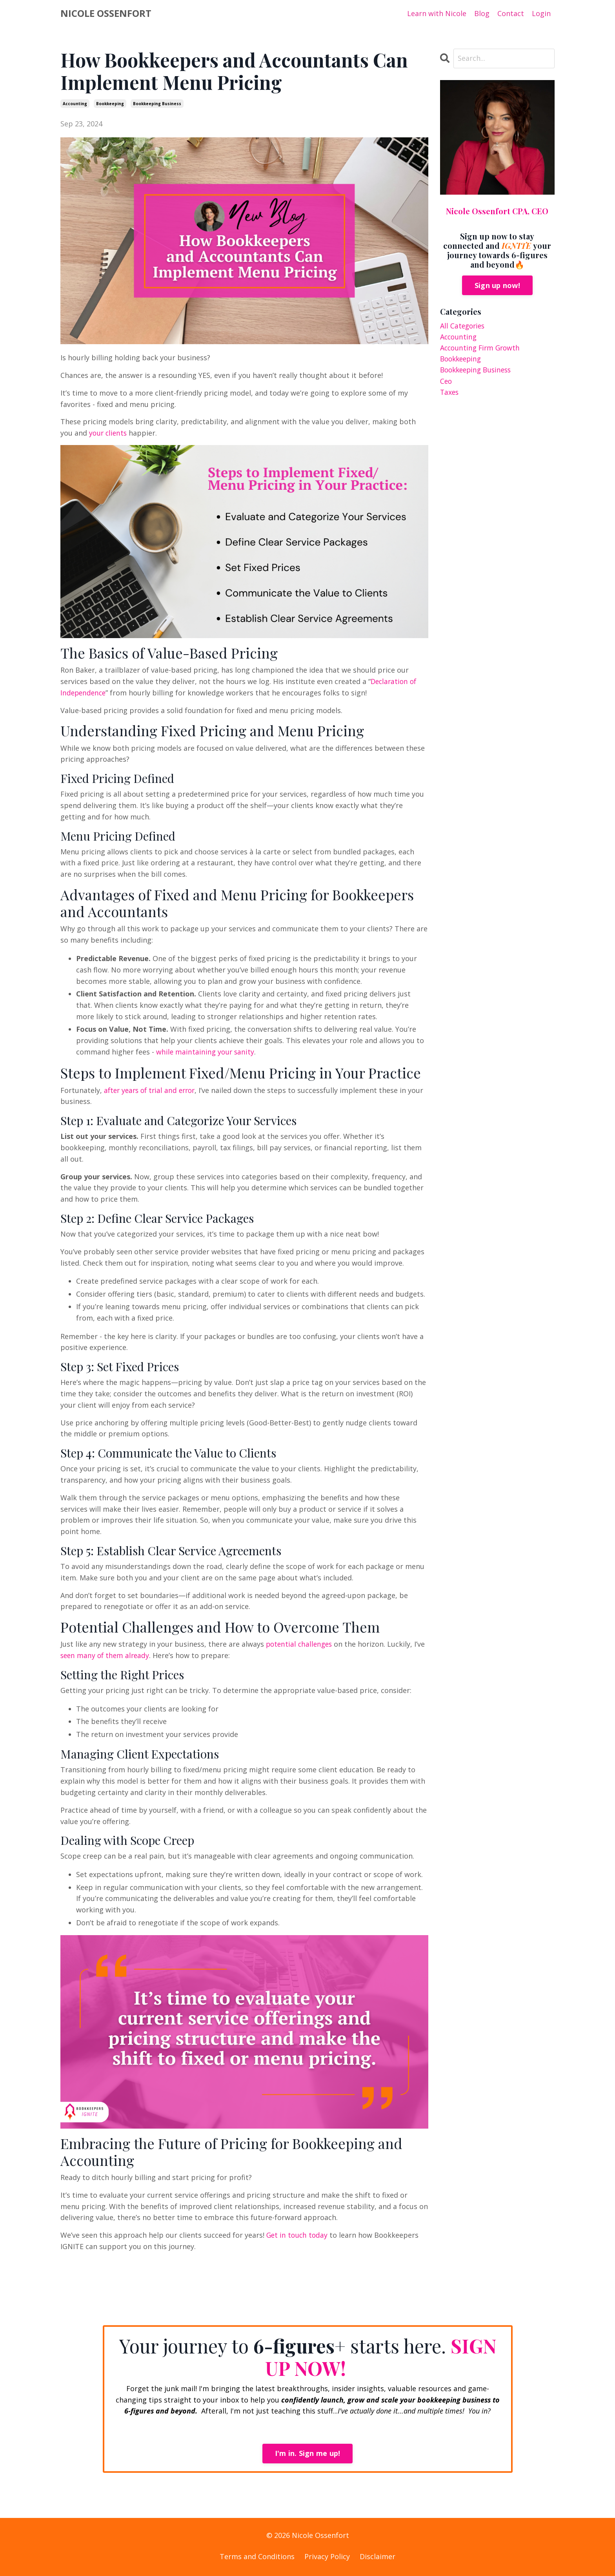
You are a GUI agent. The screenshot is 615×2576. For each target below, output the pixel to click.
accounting (75, 103)
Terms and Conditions (257, 2556)
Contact (510, 13)
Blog (481, 13)
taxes (450, 393)
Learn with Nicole (436, 13)
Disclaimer (377, 2556)
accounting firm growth (481, 348)
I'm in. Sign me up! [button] (307, 2453)
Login (541, 13)
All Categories (463, 325)
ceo (446, 382)
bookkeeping (110, 103)
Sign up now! (497, 285)
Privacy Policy (327, 2556)
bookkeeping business (157, 103)
